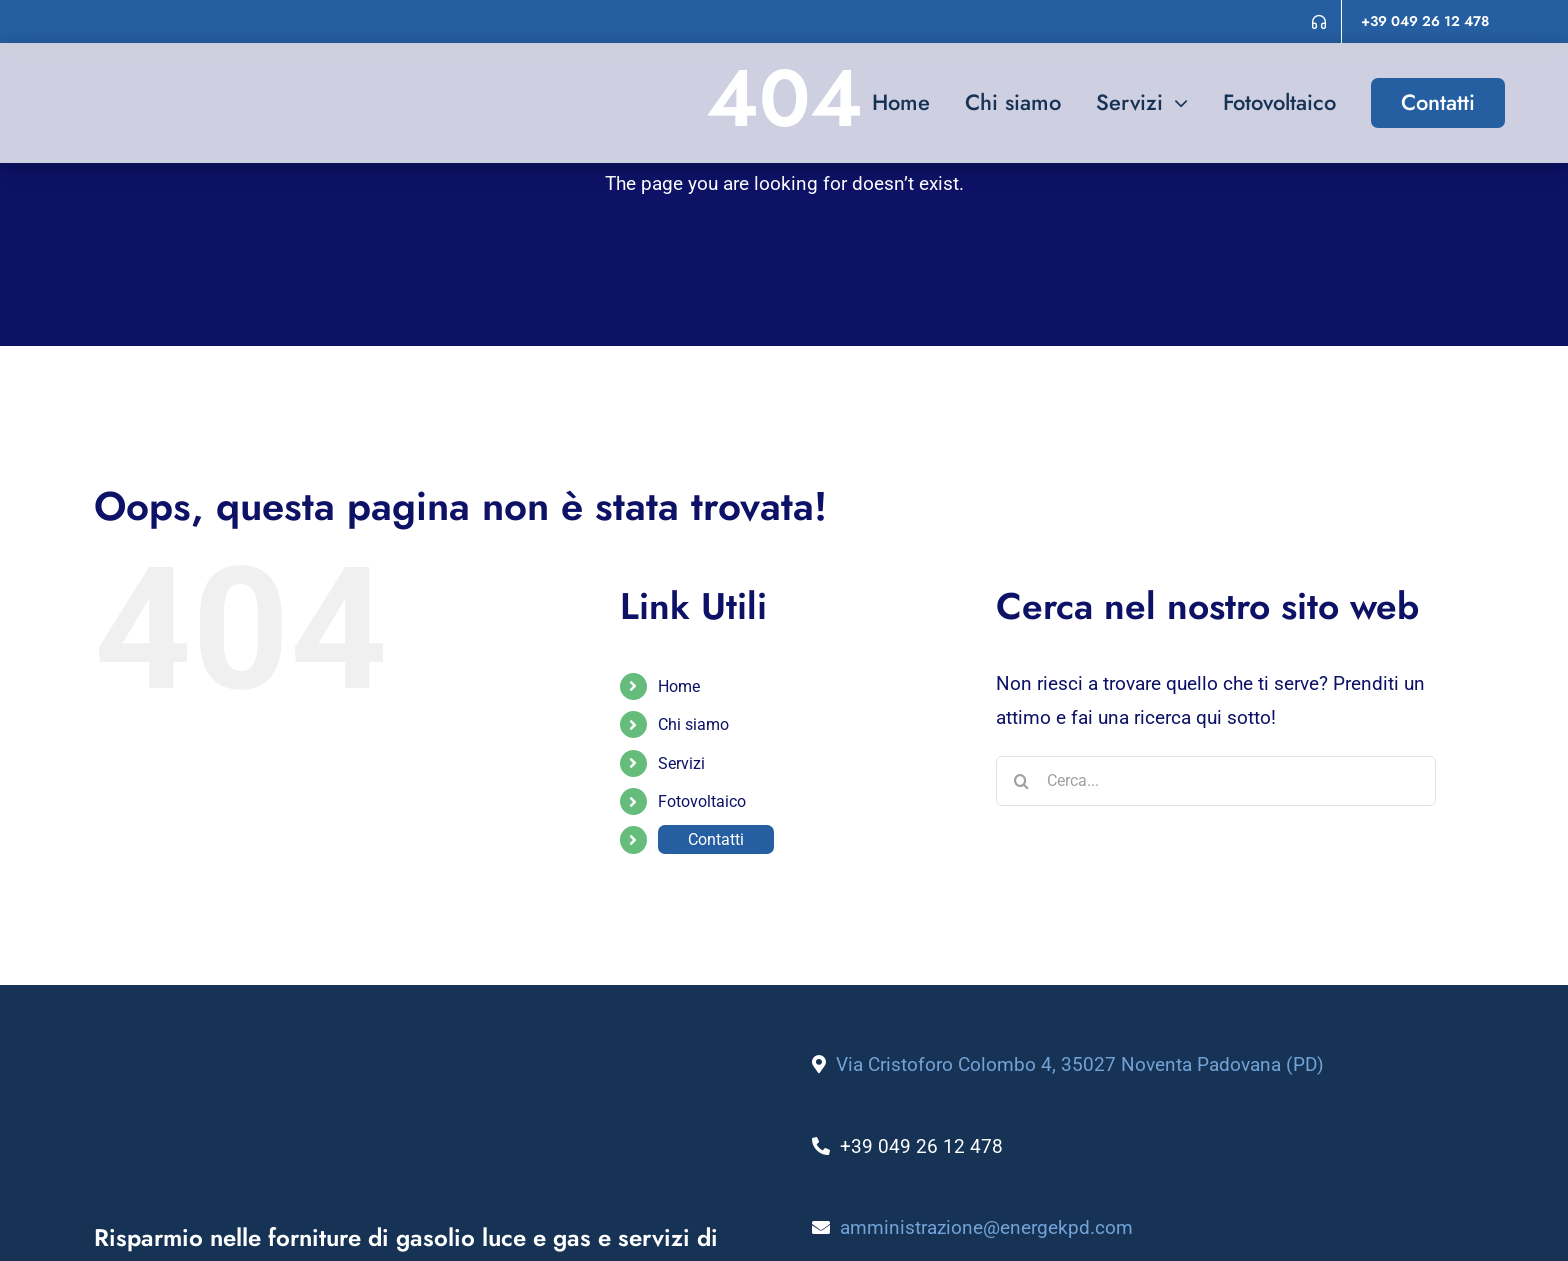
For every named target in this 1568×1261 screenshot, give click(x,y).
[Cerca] (1021, 781)
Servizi (681, 763)
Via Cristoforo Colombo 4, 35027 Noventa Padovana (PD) (1080, 1064)
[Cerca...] (1216, 781)
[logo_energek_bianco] (344, 1057)
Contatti (716, 839)
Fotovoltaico (702, 801)
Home (679, 686)
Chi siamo (693, 724)
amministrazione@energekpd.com (986, 1227)
